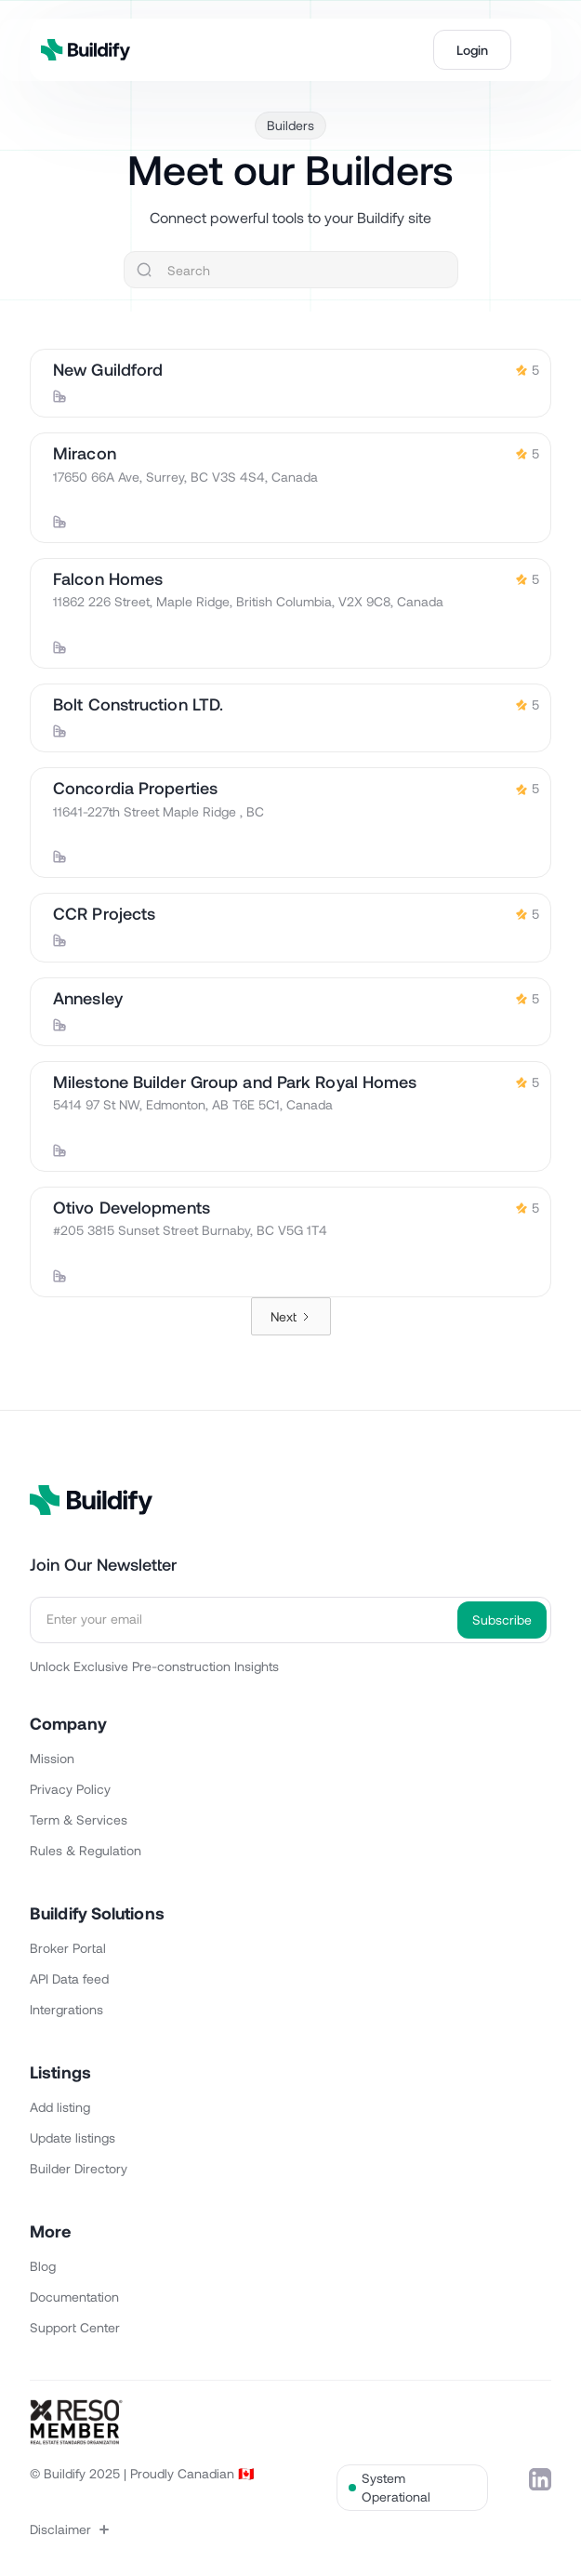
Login (472, 50)
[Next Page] (291, 1316)
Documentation (74, 2296)
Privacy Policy (70, 1789)
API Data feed (69, 1978)
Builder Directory (78, 2168)
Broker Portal (68, 1948)
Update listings (72, 2137)
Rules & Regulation (85, 1850)
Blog (43, 2266)
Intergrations (66, 2009)
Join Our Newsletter (103, 1564)
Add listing (60, 2107)
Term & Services (78, 1819)
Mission (52, 1758)
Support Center (75, 2327)
